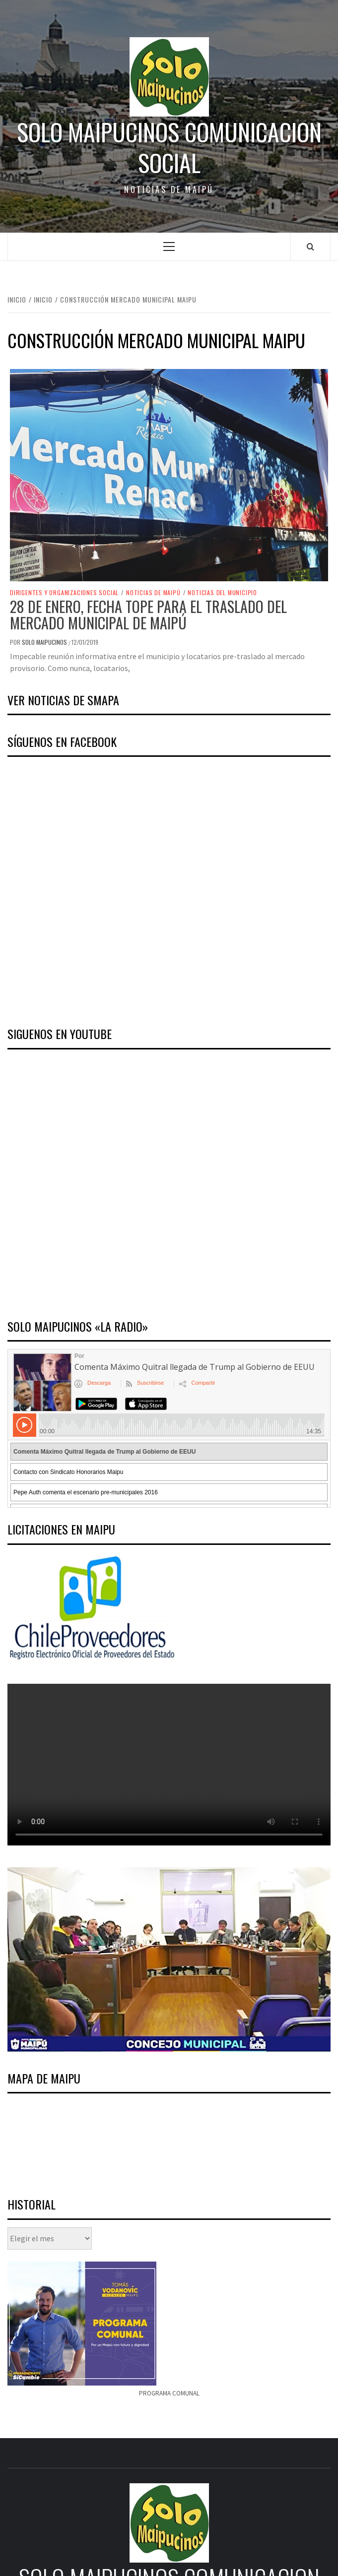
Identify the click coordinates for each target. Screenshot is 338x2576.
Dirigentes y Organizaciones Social (64, 593)
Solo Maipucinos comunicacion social (169, 148)
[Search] (310, 246)
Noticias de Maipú (153, 593)
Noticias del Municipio (222, 593)
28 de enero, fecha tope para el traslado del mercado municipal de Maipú (148, 614)
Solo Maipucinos (45, 642)
